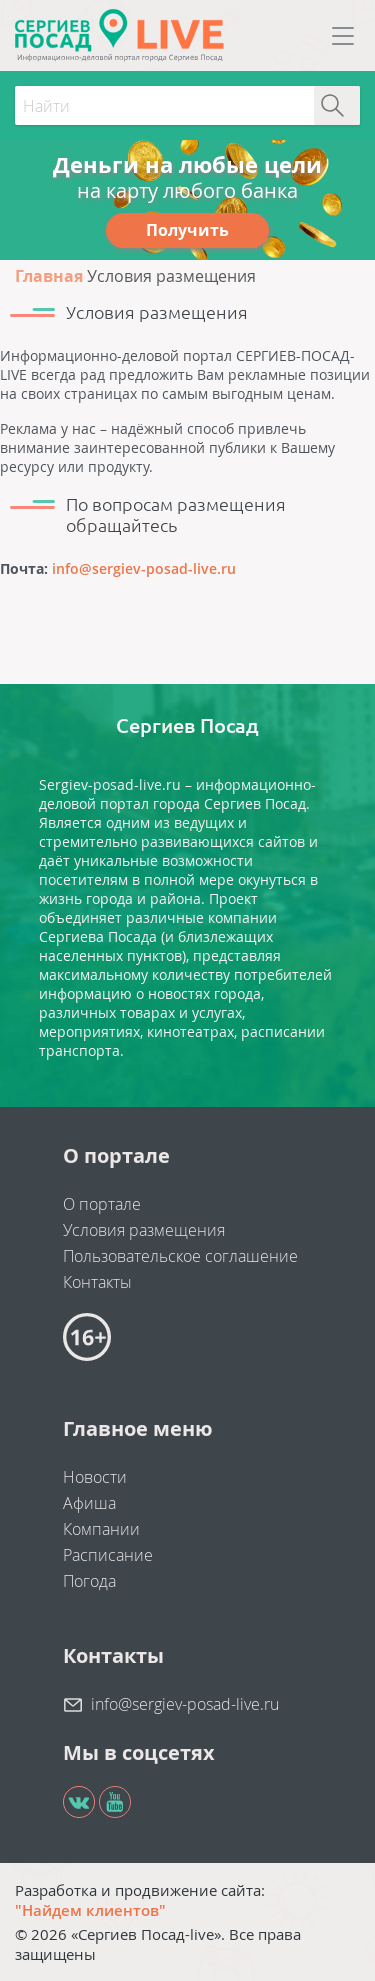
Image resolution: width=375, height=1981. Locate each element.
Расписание (108, 1555)
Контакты (97, 1282)
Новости (95, 1477)
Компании (101, 1529)
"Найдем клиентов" (90, 1910)
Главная (49, 276)
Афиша (89, 1503)
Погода (89, 1581)
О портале (102, 1204)
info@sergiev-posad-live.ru (144, 568)
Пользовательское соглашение (180, 1256)
